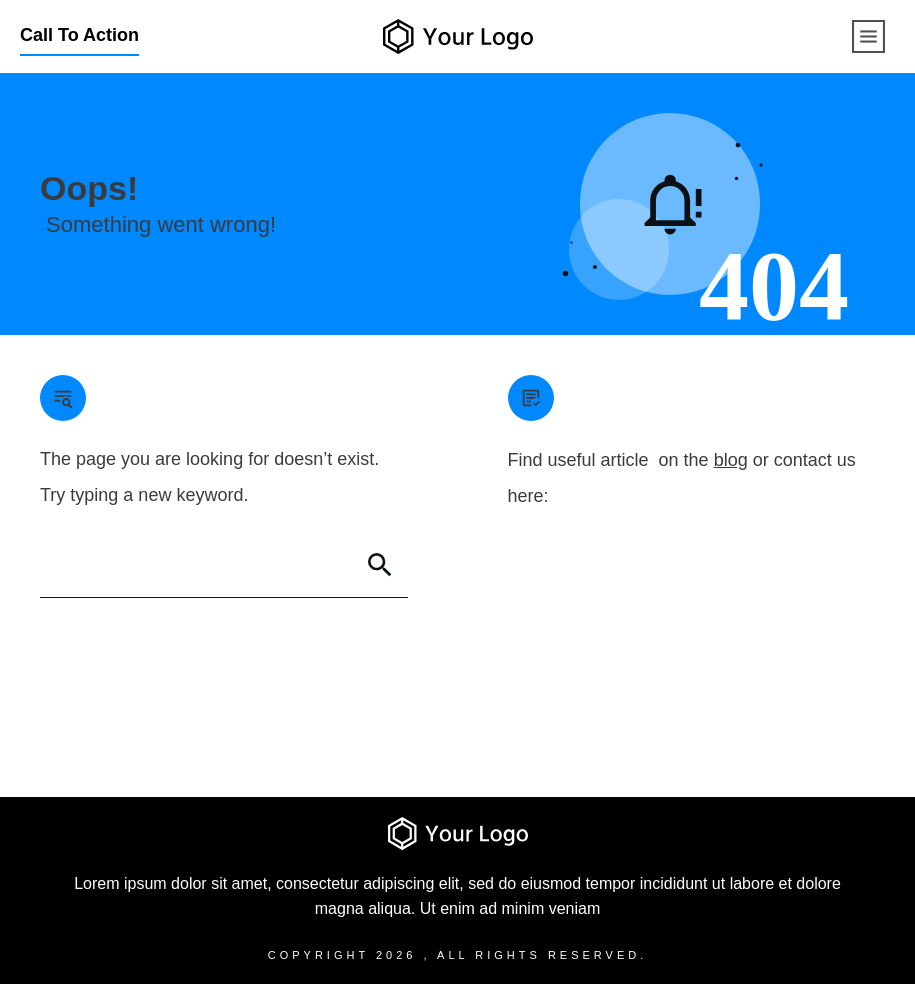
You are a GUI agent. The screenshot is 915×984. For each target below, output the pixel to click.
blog (731, 460)
